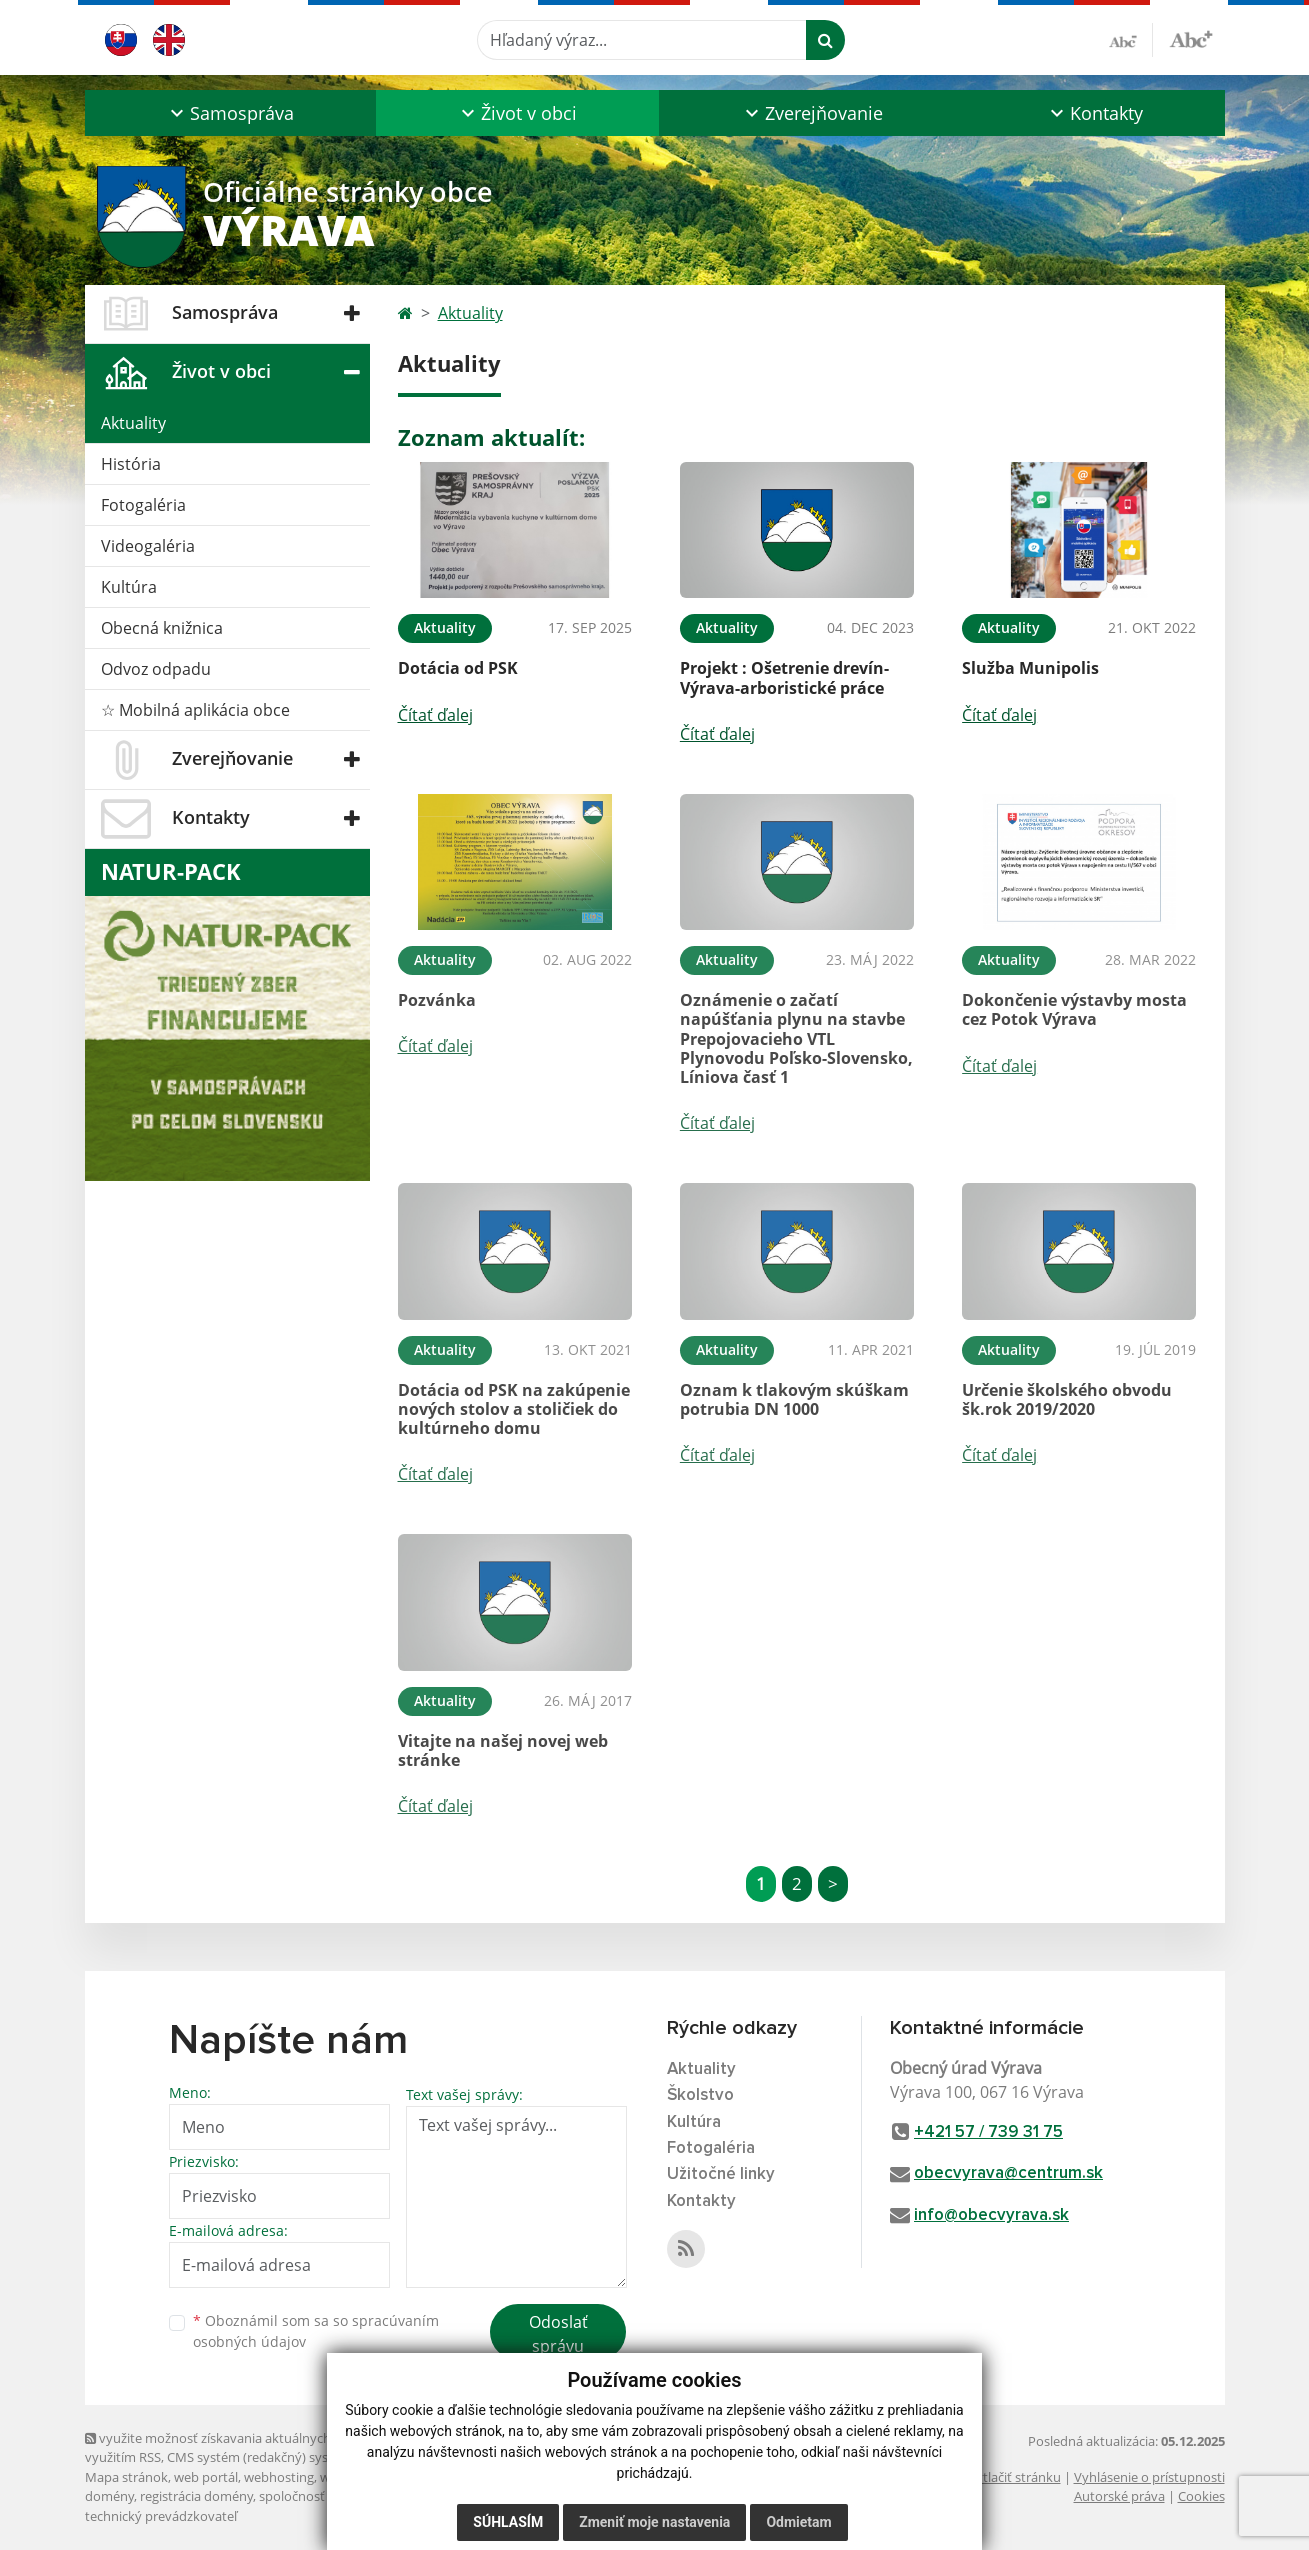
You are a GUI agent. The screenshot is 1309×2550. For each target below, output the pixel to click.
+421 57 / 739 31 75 (988, 2132)
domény (109, 2496)
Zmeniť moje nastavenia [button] (654, 2522)
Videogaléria (148, 546)
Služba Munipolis (1030, 668)
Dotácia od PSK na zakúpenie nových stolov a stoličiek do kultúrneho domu (514, 1409)
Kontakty (701, 2201)
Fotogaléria (143, 505)
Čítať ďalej (435, 715)
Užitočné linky (721, 2174)
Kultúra (129, 587)
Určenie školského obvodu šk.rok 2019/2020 (1067, 1399)
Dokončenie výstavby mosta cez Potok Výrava (1074, 1009)
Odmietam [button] (798, 2522)
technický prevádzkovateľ (161, 2516)
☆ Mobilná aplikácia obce (195, 710)
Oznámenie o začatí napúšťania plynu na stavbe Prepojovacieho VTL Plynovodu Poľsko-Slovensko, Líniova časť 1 (796, 1038)
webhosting (279, 2477)
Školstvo (700, 2095)
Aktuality (133, 423)
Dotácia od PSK (458, 668)
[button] (230, 113)
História (131, 464)
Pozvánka (437, 1000)
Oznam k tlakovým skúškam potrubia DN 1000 (794, 1399)
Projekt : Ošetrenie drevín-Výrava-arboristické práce (784, 677)
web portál (206, 2477)
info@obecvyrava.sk (991, 2215)
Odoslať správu (558, 2334)
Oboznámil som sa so (316, 2331)
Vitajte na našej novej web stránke (503, 1750)
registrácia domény (196, 2496)
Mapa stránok (126, 2477)
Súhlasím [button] (508, 2522)
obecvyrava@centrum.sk (1008, 2173)
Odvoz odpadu (156, 669)
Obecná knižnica (162, 628)
